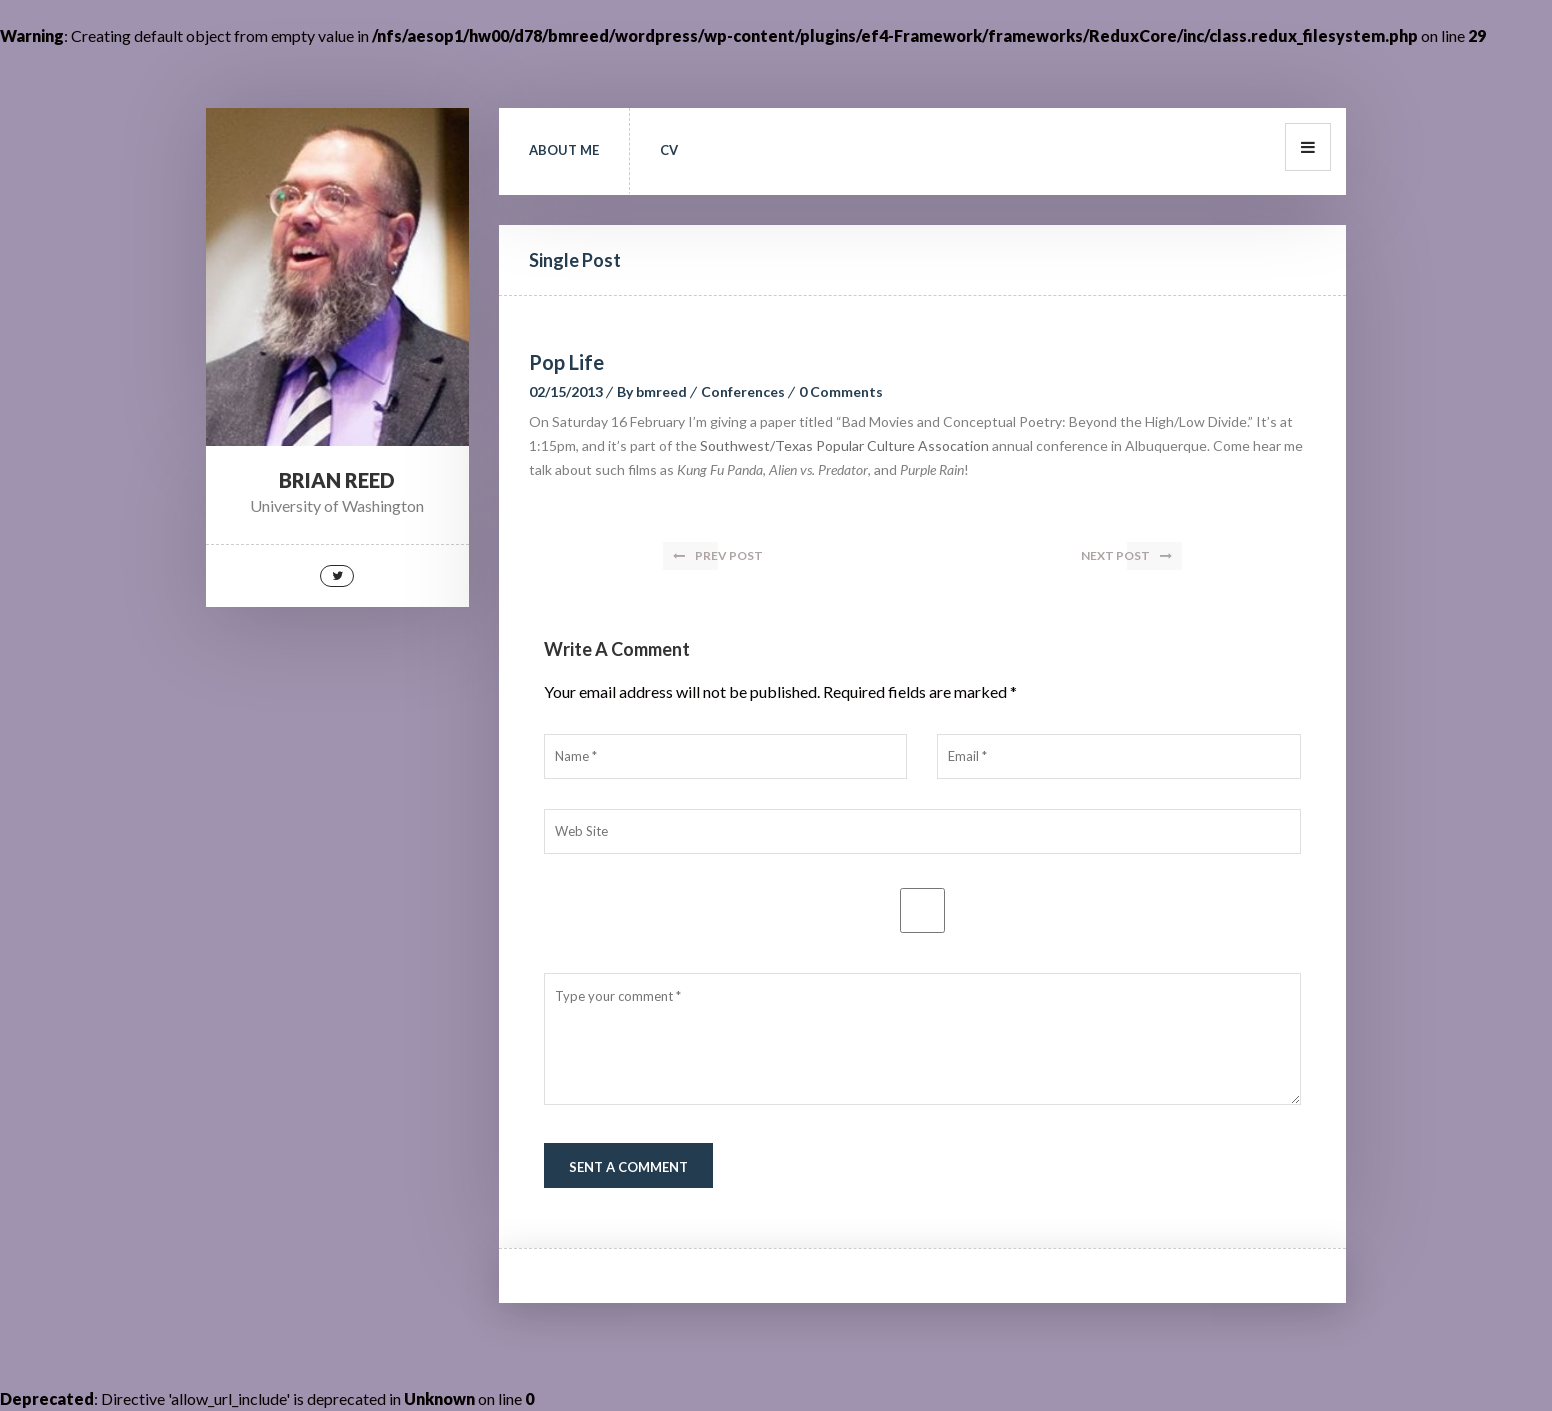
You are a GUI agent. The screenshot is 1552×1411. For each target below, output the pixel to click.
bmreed (661, 391)
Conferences (743, 391)
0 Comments (841, 391)
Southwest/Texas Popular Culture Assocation (844, 445)
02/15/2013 (566, 391)
